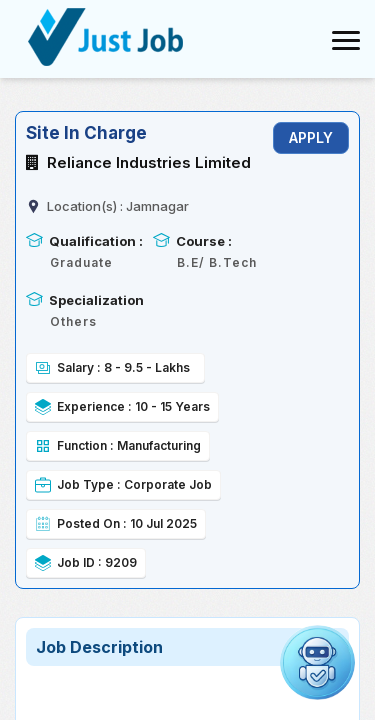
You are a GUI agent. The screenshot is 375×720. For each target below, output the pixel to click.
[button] (317, 662)
